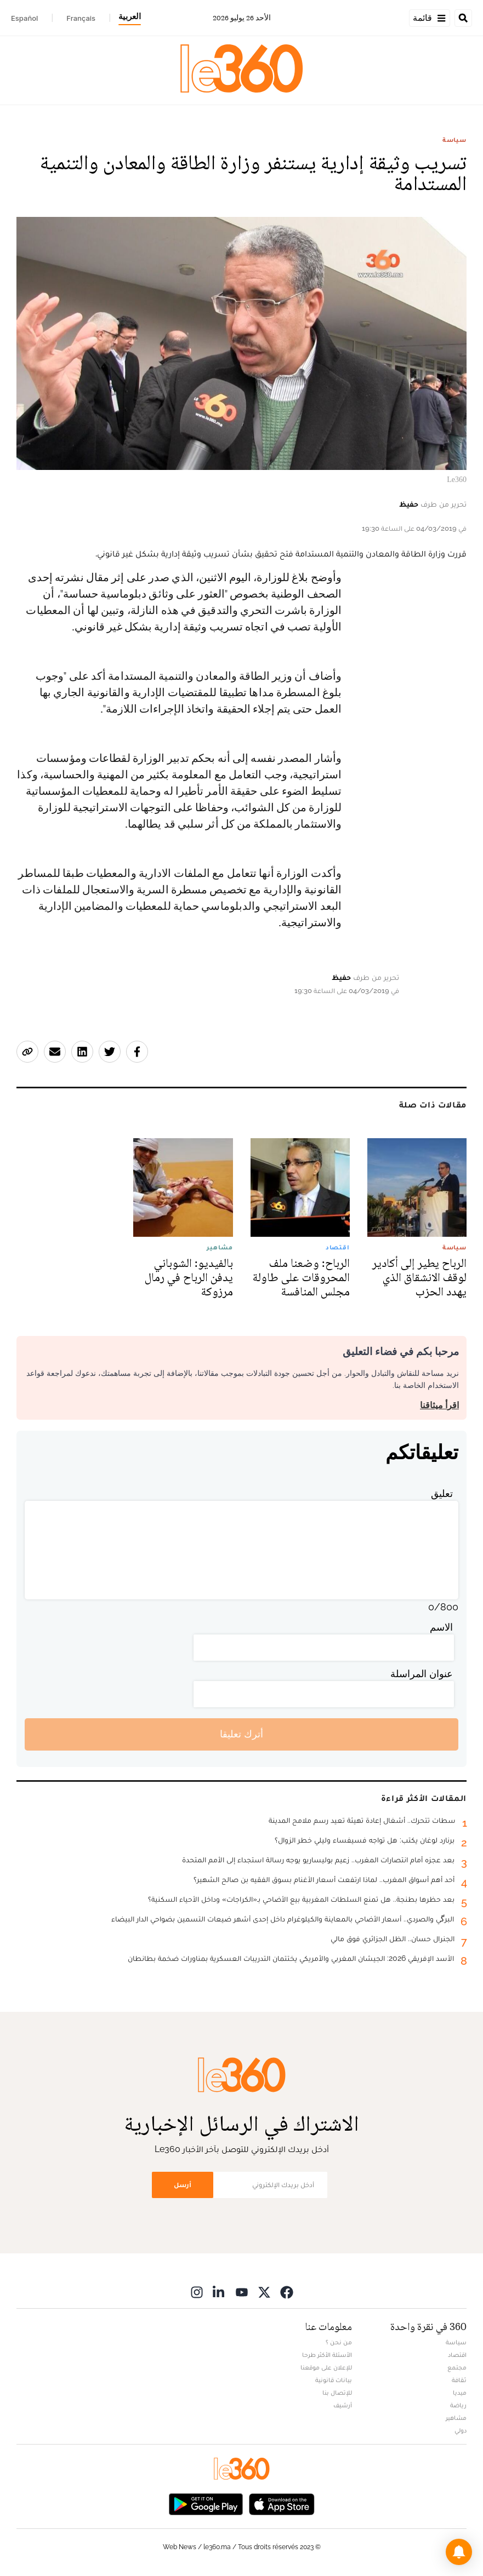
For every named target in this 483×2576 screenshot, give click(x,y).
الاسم (441, 1627)
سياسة (454, 140)
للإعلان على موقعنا (326, 2367)
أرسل (182, 2185)
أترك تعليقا (241, 1734)
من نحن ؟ (339, 2342)
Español (24, 18)
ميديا (460, 2392)
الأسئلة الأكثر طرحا (327, 2355)
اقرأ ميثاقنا (439, 1405)
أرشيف (342, 2405)
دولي (460, 2430)
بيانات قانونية (333, 2380)
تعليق (442, 1493)
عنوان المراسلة (421, 1673)
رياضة (458, 2405)
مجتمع (457, 2367)
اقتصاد (457, 2355)
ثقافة (459, 2380)
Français (80, 18)
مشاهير (456, 2418)
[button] (459, 2552)
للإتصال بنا (337, 2392)
